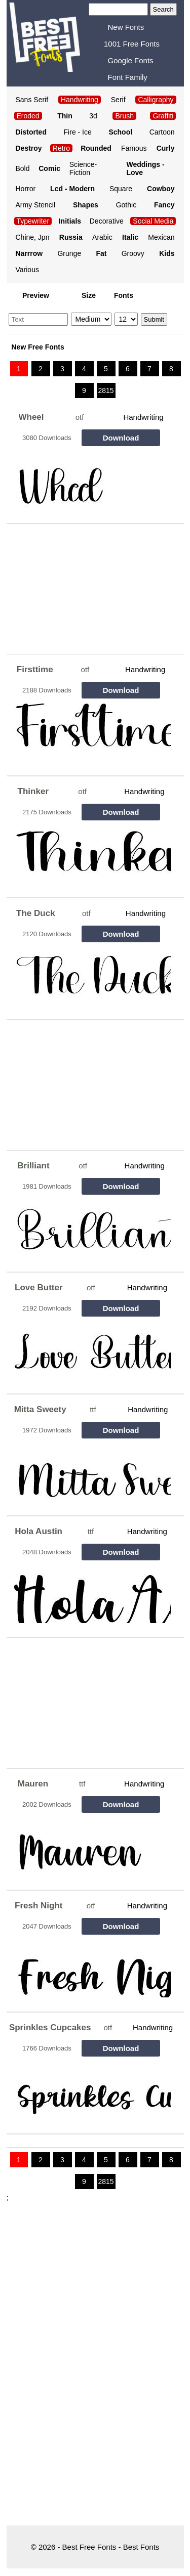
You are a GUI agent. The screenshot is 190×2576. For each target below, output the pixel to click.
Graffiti (163, 116)
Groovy (133, 253)
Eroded (28, 116)
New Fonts (126, 27)
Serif (118, 100)
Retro (61, 148)
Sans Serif (32, 100)
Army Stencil (36, 205)
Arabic (102, 237)
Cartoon (162, 132)
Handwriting (143, 417)
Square (120, 189)
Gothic (126, 205)
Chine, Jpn (33, 237)
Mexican (161, 237)
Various (27, 270)
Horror (26, 189)
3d (93, 116)
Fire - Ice (78, 132)
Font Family (127, 77)
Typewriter (33, 221)
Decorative (107, 221)
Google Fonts (131, 60)
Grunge (69, 253)
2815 (105, 390)
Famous (134, 148)
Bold (23, 168)
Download (121, 437)
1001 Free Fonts (132, 43)
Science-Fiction (83, 168)
